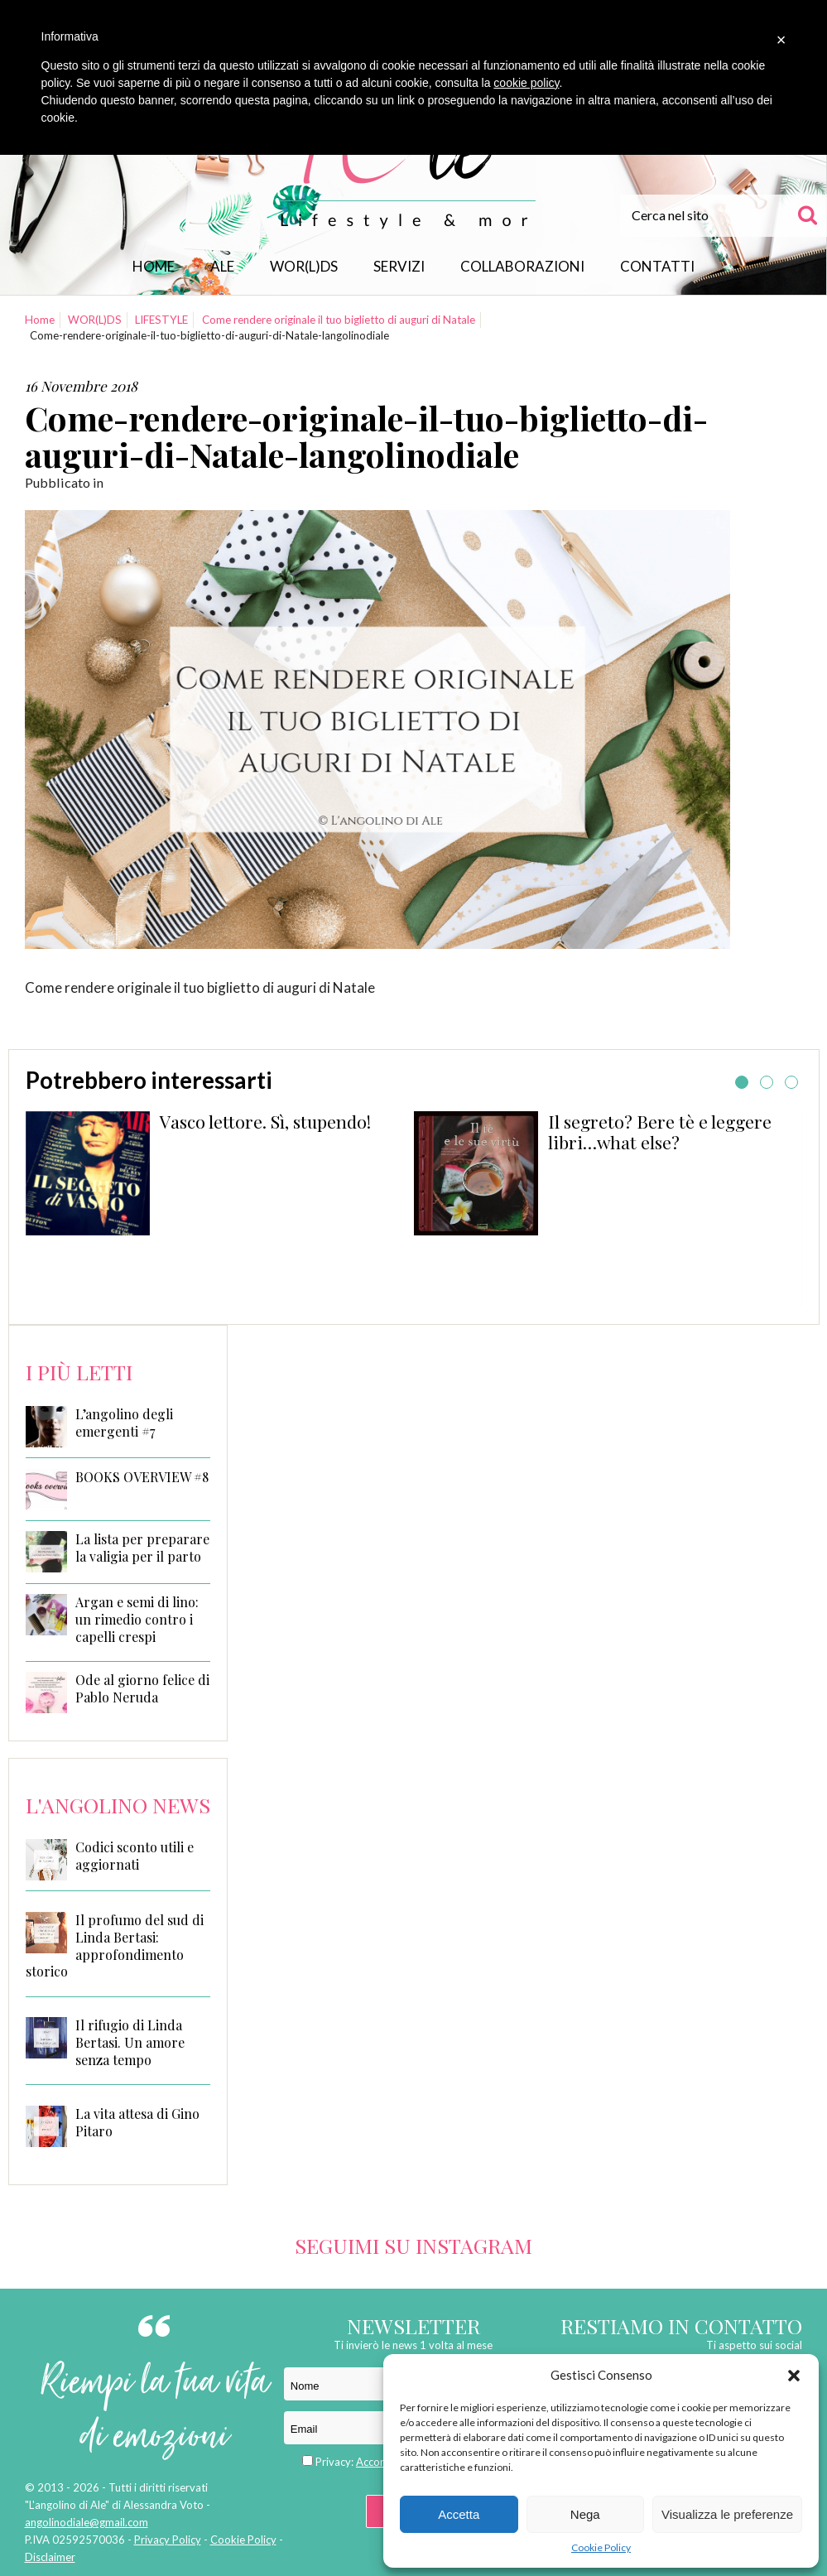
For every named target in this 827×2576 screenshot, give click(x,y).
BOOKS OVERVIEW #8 (142, 1477)
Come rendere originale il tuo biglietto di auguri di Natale (338, 319)
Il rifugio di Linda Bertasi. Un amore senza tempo (130, 2042)
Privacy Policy (167, 2539)
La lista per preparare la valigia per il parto (142, 1548)
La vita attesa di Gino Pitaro (137, 2122)
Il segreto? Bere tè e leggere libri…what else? (660, 1132)
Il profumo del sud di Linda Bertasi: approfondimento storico (115, 1945)
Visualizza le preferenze (727, 2514)
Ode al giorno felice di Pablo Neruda (142, 1689)
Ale (222, 266)
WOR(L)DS (304, 266)
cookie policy (526, 82)
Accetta (458, 2514)
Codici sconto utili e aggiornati (134, 1855)
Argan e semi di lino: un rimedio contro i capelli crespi (137, 1619)
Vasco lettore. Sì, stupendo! (265, 1121)
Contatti (657, 266)
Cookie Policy (601, 2547)
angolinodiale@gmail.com (86, 2522)
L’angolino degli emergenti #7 (124, 1423)
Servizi (399, 266)
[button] (794, 2375)
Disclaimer (50, 2557)
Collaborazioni (522, 266)
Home (153, 266)
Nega (585, 2514)
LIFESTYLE (161, 319)
